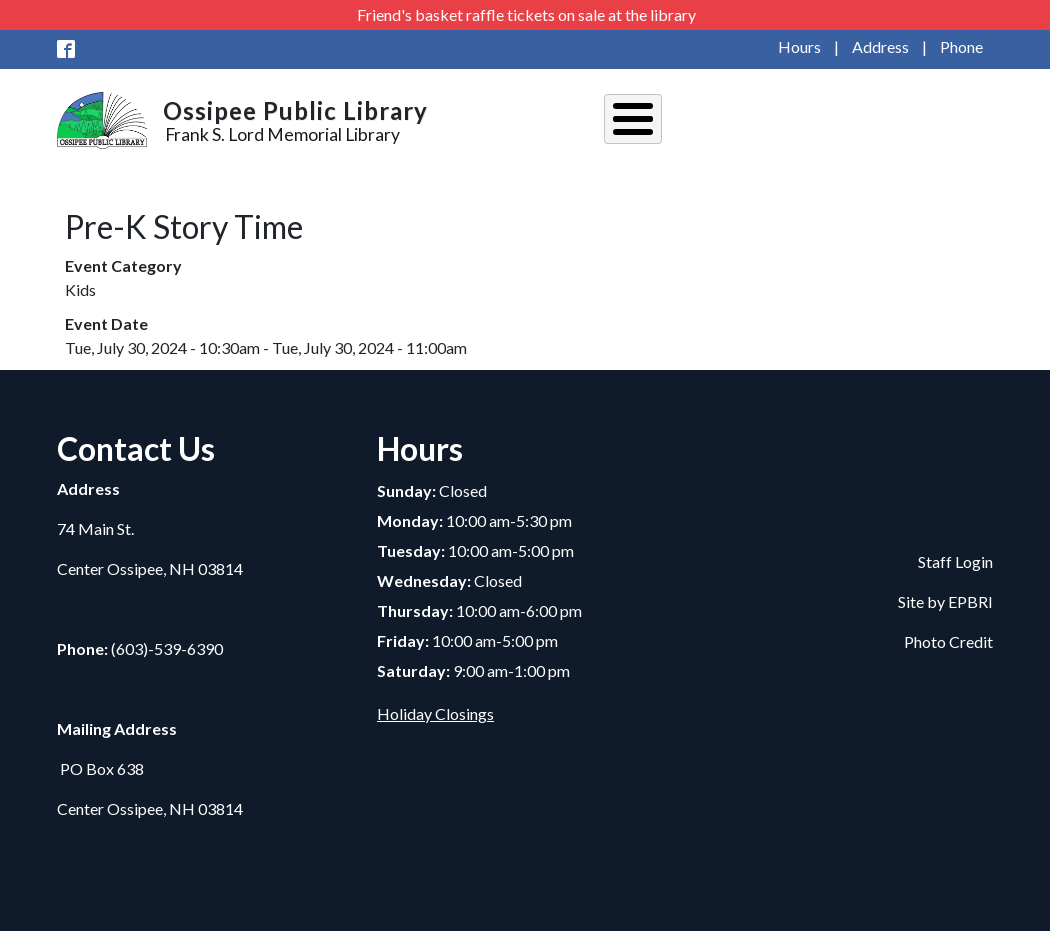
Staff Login (955, 556)
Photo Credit (948, 636)
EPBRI (970, 596)
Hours (799, 46)
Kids (971, 121)
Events (728, 121)
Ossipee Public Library (295, 110)
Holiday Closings (435, 707)
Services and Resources (853, 121)
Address (880, 46)
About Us (648, 121)
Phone (961, 46)
